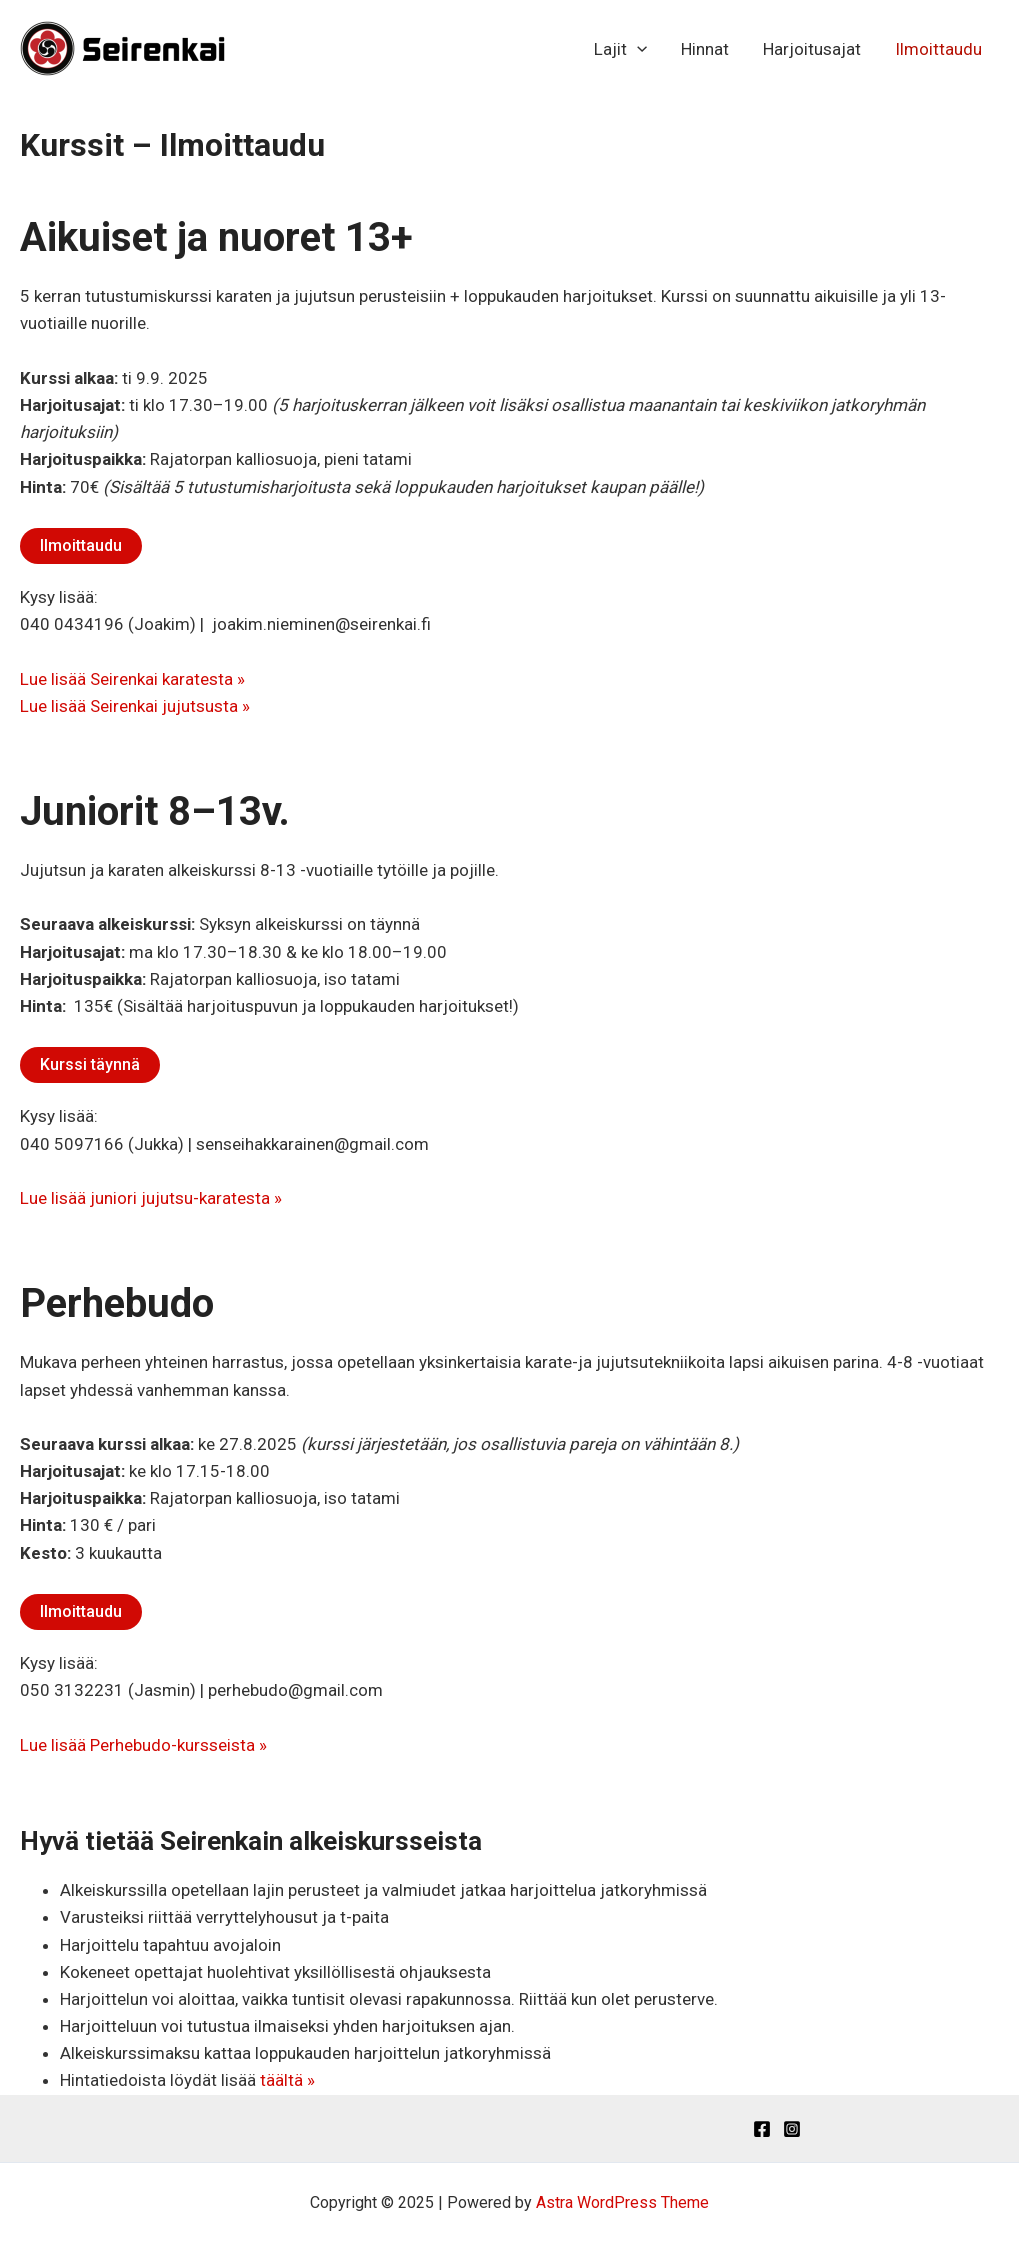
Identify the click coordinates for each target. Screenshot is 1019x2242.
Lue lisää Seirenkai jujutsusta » (135, 706)
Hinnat (705, 49)
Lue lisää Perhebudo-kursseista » (143, 1745)
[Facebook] (762, 2129)
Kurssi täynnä (90, 1064)
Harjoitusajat (812, 49)
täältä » (287, 2080)
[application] (637, 49)
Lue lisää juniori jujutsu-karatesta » (151, 1198)
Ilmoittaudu (938, 49)
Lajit (620, 49)
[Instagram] (792, 2129)
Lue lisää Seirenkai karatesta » (132, 679)
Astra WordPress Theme (622, 2202)
